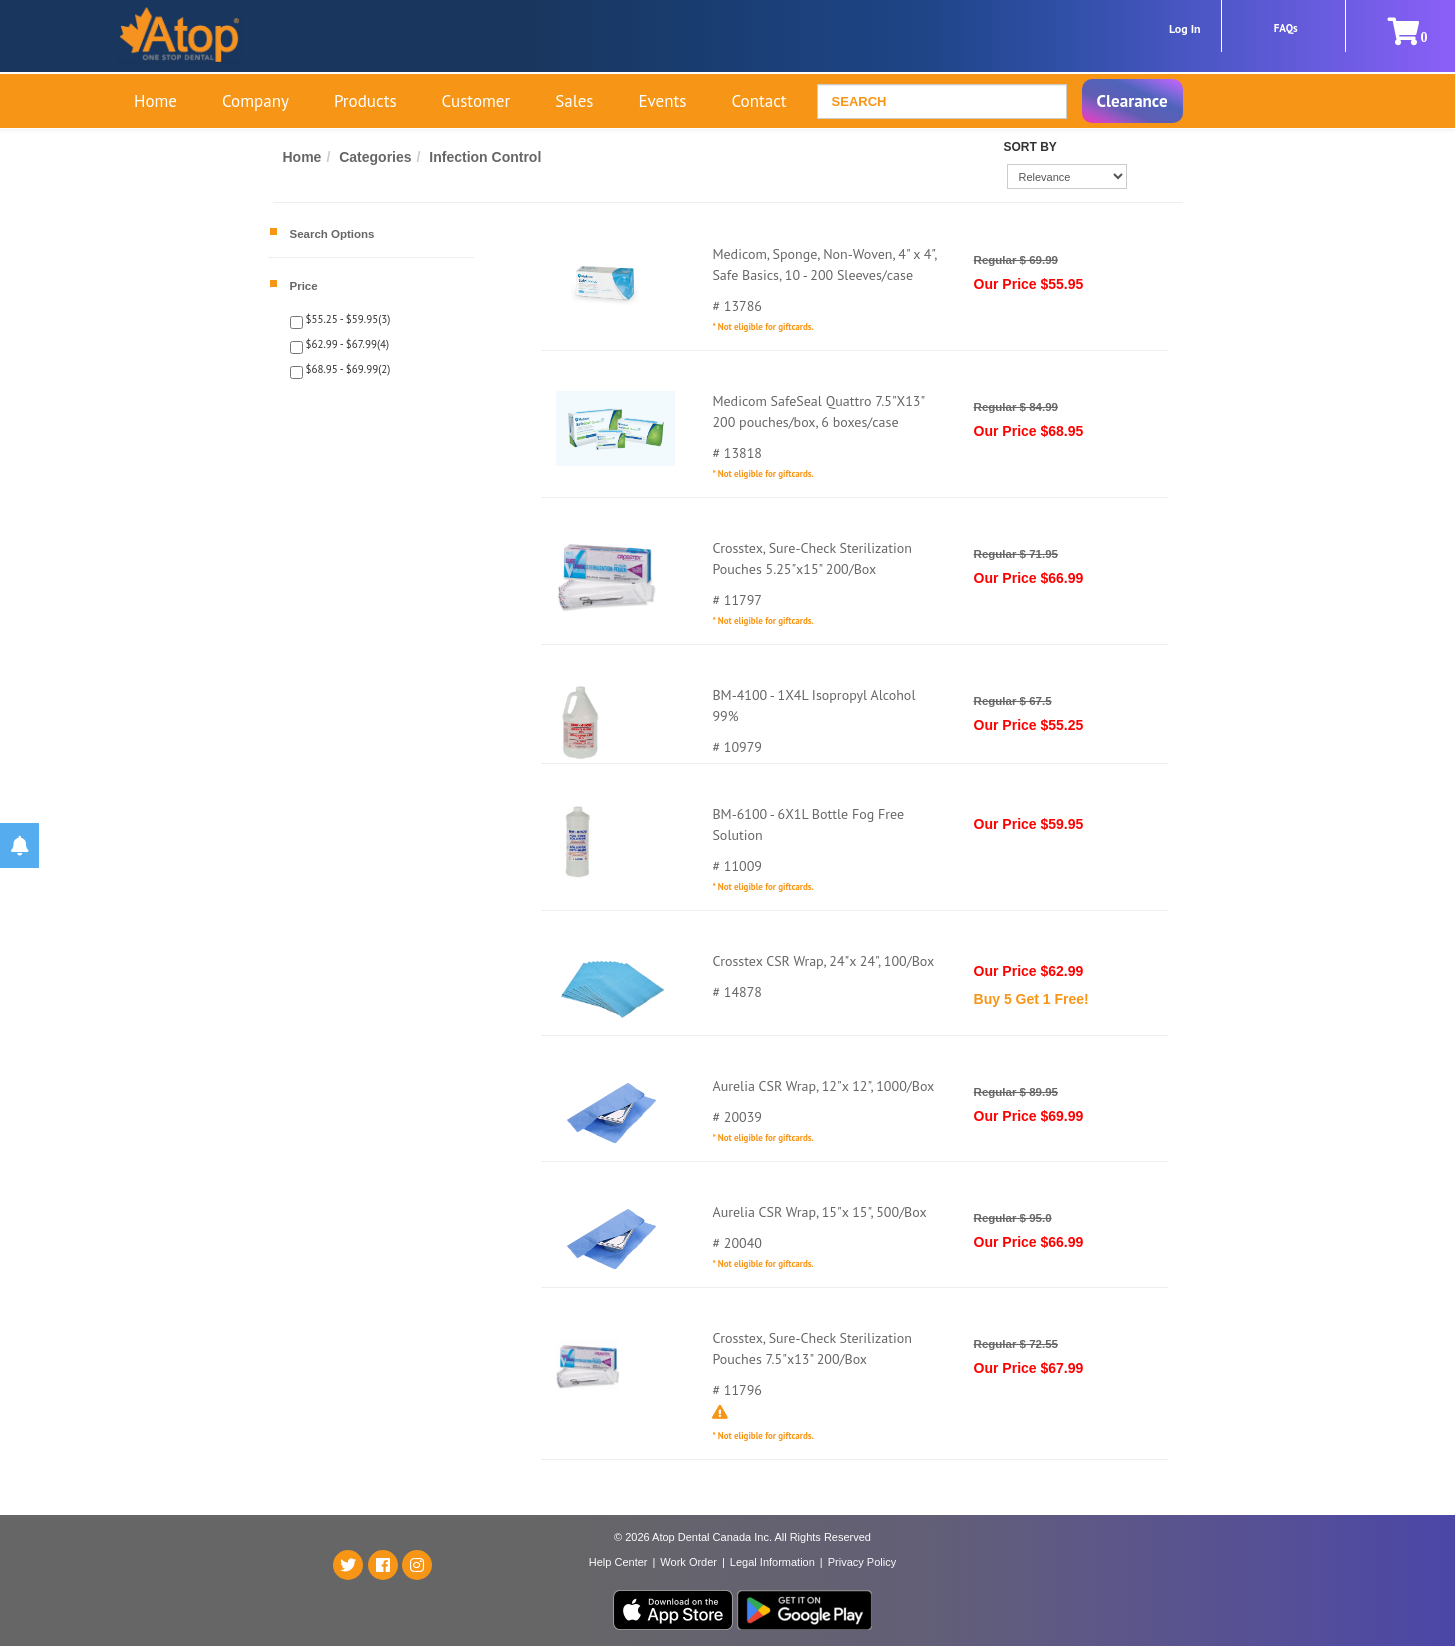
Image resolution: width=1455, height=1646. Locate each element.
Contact (758, 101)
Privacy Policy (862, 1562)
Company (255, 101)
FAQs (1286, 28)
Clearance (1132, 101)
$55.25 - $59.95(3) (347, 319)
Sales (574, 101)
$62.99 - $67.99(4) (346, 344)
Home (155, 101)
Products (365, 101)
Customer (476, 101)
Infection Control (485, 157)
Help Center (618, 1562)
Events (662, 101)
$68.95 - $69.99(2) (347, 369)
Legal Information (772, 1562)
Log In (1185, 28)
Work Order (688, 1562)
